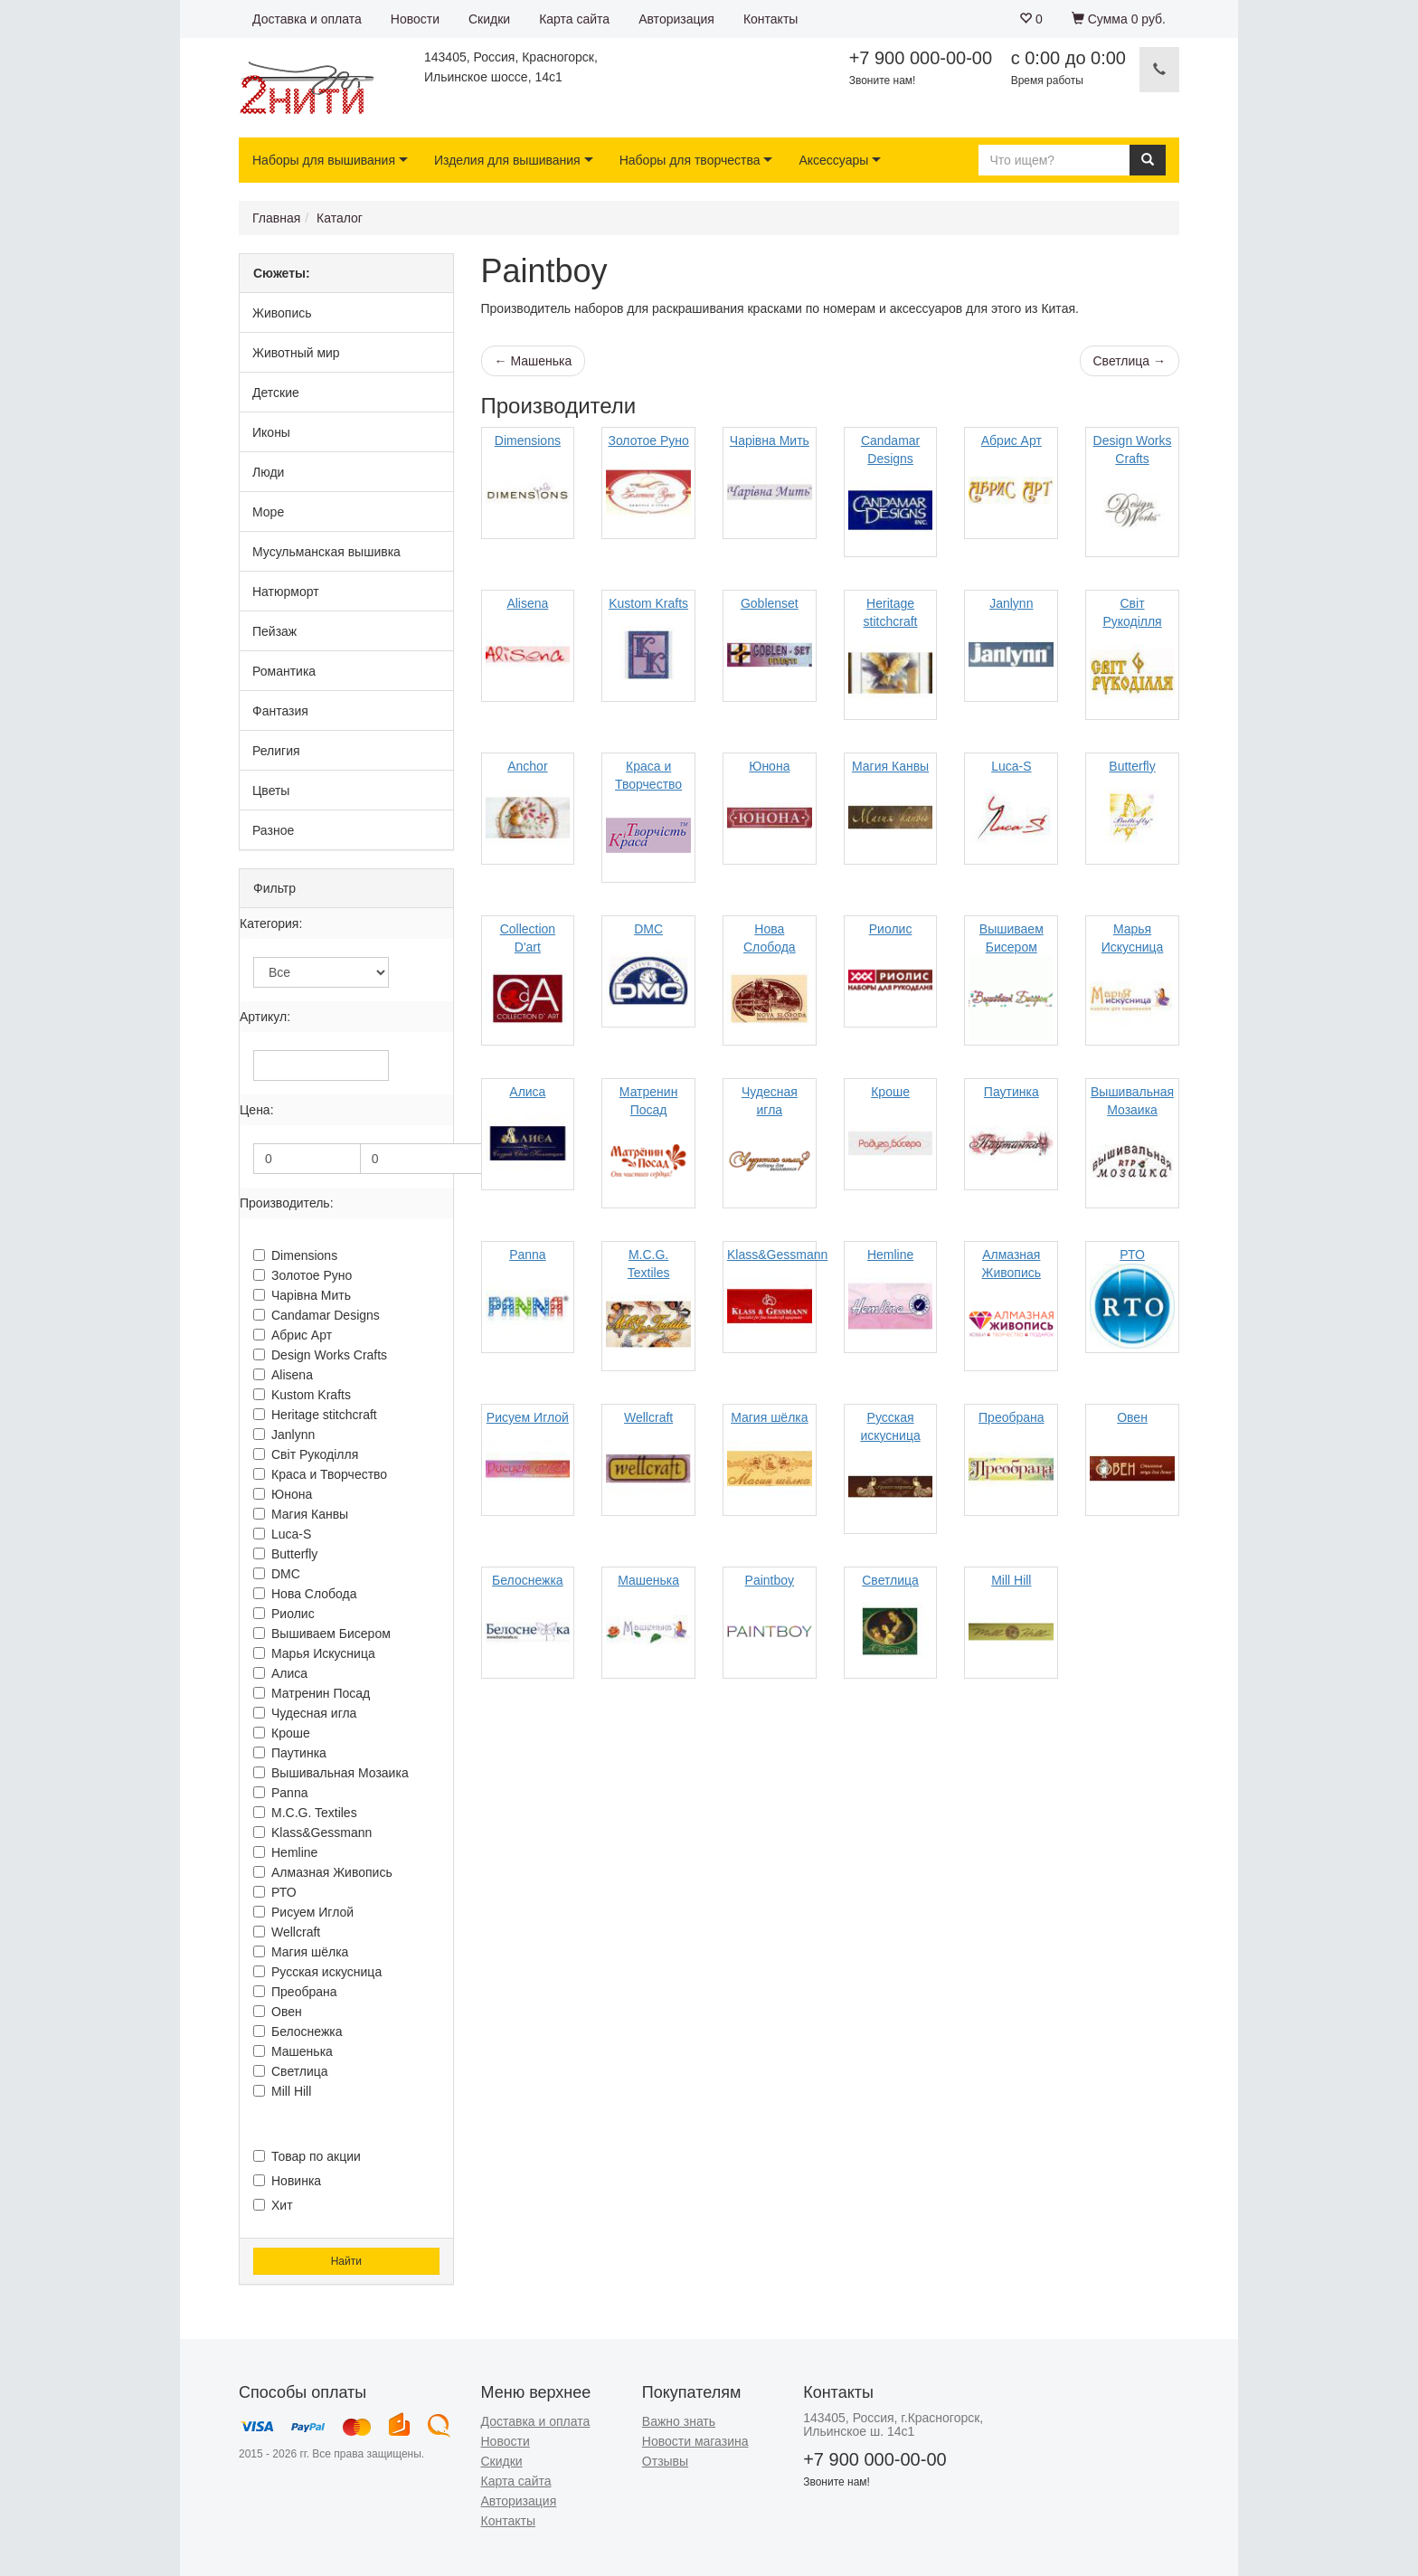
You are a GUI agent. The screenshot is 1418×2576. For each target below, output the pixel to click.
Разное (273, 830)
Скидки (489, 19)
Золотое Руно (302, 1275)
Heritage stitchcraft (315, 1414)
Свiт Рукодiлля (305, 1454)
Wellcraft (286, 1932)
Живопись (282, 313)
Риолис (284, 1613)
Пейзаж (274, 631)
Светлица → (1130, 361)
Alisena (283, 1375)
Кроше (281, 1733)
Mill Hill (282, 2091)
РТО (275, 1892)
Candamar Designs (316, 1315)
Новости (415, 19)
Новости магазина (695, 2441)
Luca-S (282, 1534)
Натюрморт (285, 591)
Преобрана (295, 1991)
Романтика (284, 671)
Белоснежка (298, 2031)
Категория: (271, 923)
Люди (268, 472)
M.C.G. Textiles (305, 1812)
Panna (280, 1792)
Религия (276, 750)
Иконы (271, 432)
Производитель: (287, 1203)
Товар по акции (307, 2156)
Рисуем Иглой (303, 1912)
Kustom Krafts (302, 1394)
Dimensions (295, 1255)
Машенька (293, 2051)
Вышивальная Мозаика (331, 1773)
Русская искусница (317, 1972)
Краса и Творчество (320, 1474)
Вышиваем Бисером (322, 1633)
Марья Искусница (314, 1653)
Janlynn (284, 1434)
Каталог (340, 218)
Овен (277, 2011)
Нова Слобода (305, 1593)
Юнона (282, 1494)
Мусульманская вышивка (326, 552)
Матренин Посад (311, 1693)
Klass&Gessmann (312, 1832)
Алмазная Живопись (322, 1872)
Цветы (270, 790)
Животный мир (296, 353)
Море (268, 512)
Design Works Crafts (320, 1355)
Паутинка (289, 1753)
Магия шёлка (300, 1952)
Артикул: (265, 1016)
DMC (276, 1574)
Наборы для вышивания (323, 160)
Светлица (290, 2071)
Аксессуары (833, 160)
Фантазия (280, 711)
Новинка (287, 2181)
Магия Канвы (300, 1514)
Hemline (285, 1852)
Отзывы (665, 2461)
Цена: (257, 1110)
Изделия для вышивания (507, 160)
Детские (275, 392)
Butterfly (285, 1554)
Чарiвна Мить (302, 1295)
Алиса (280, 1673)
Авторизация (676, 19)
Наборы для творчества (690, 160)
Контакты (770, 19)
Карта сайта (574, 19)
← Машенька (533, 361)
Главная (276, 218)
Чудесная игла (304, 1713)
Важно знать (678, 2421)
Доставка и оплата (307, 19)
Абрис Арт (292, 1335)
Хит (273, 2205)
